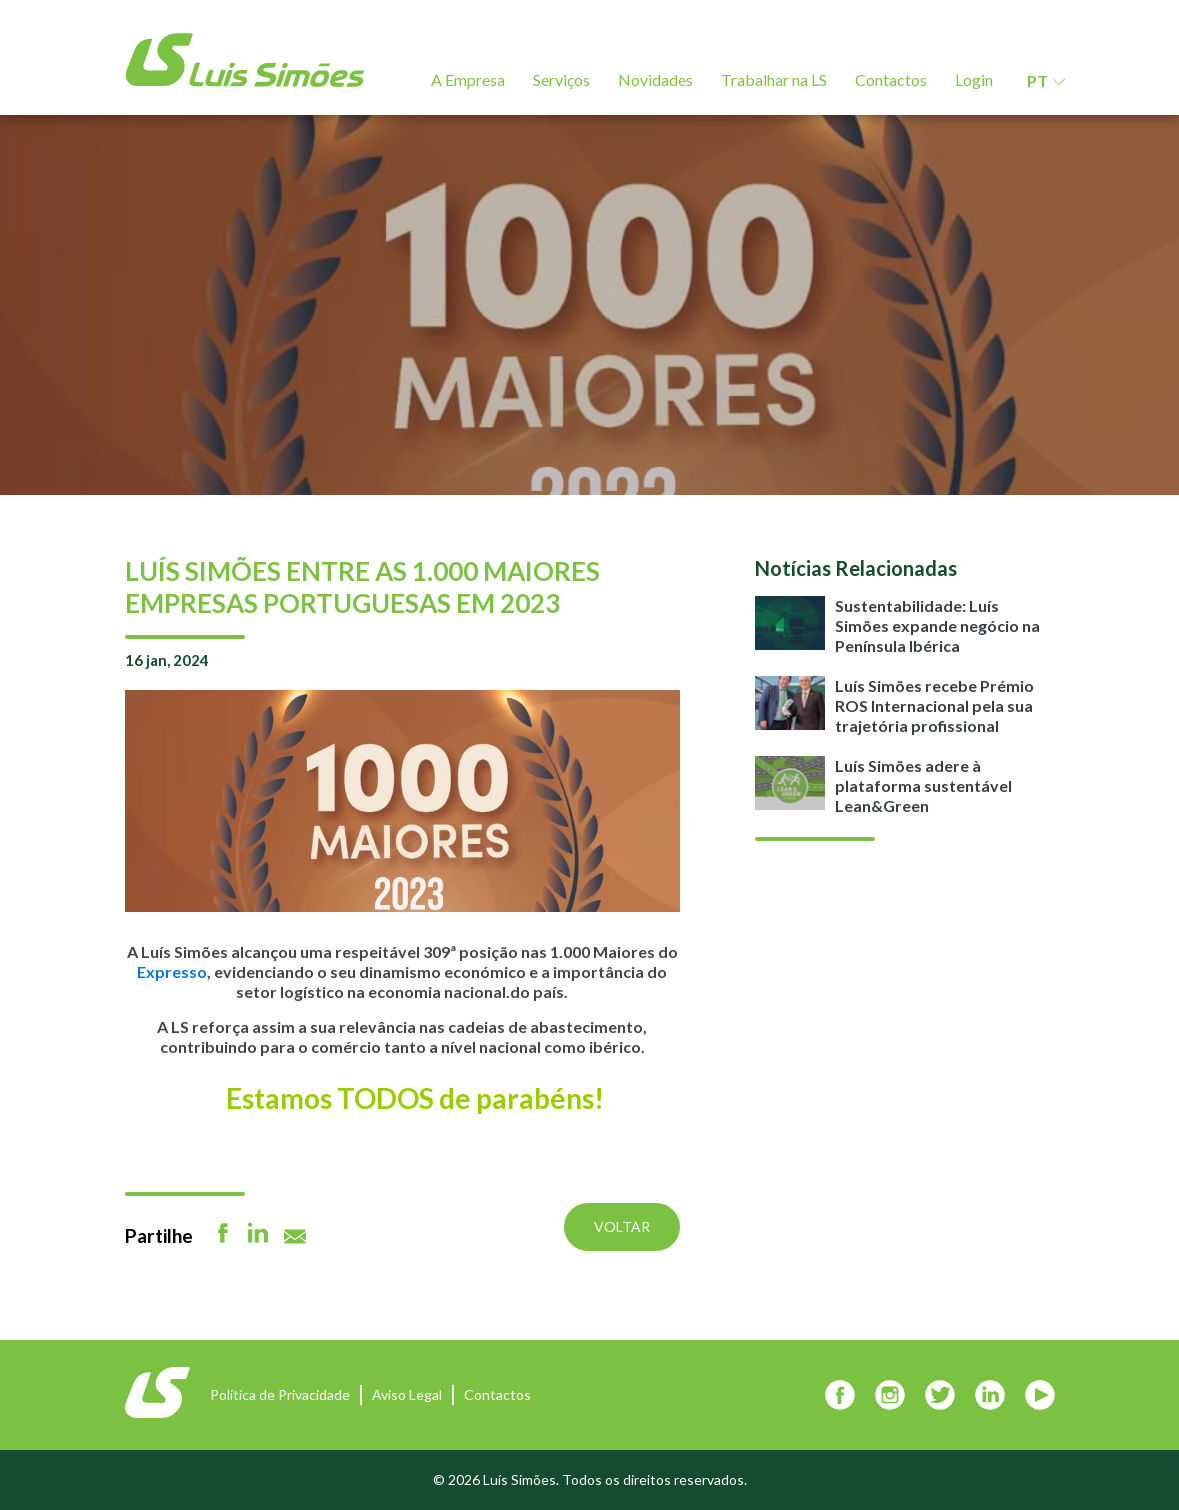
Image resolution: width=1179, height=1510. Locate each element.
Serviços (561, 79)
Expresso (172, 971)
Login (974, 79)
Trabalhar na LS (774, 79)
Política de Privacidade (280, 1394)
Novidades (655, 79)
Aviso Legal (407, 1394)
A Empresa (468, 79)
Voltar (622, 1226)
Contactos (891, 79)
